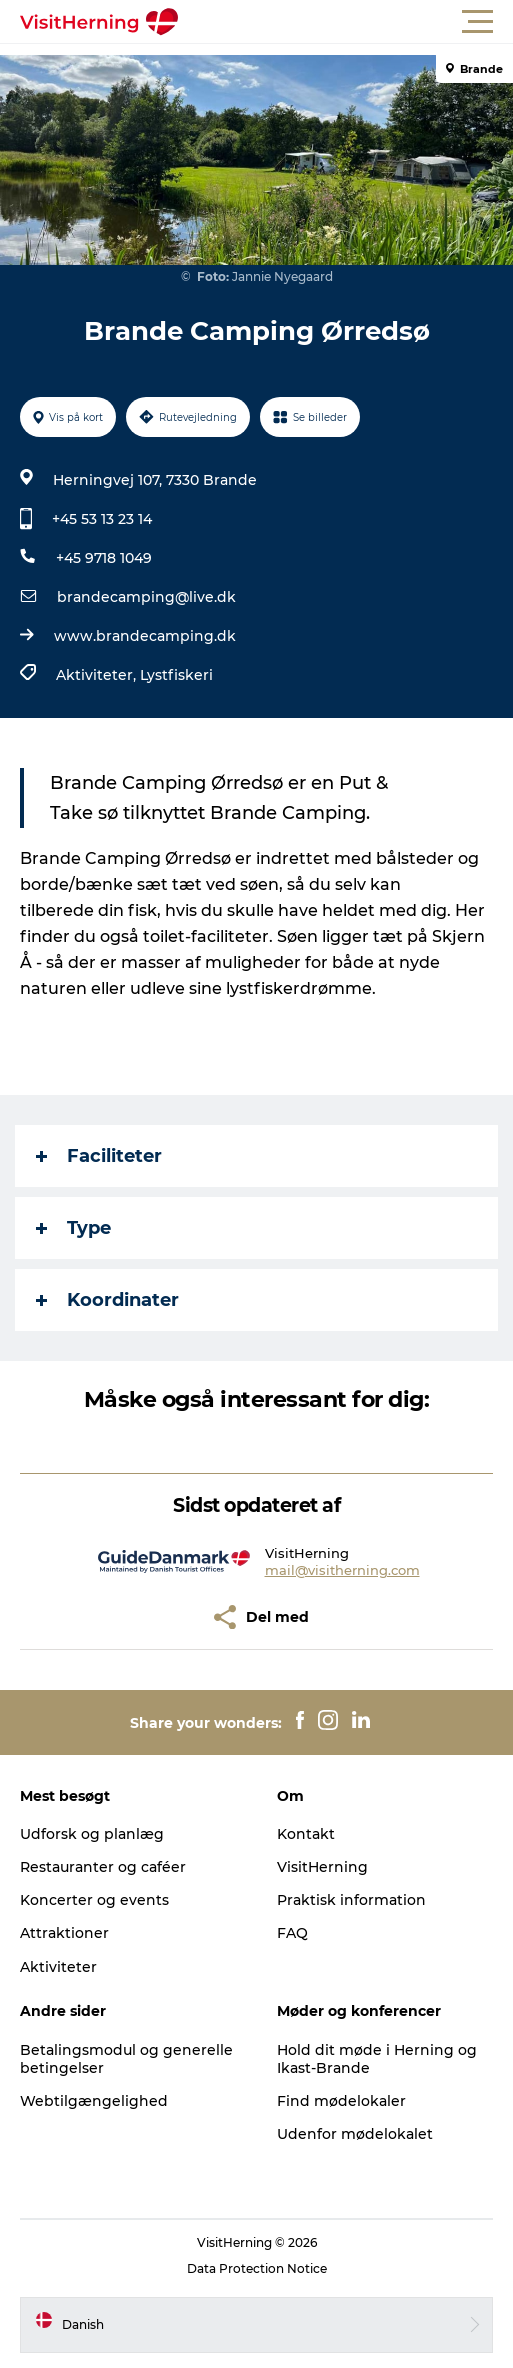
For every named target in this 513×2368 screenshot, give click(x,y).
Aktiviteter (58, 1967)
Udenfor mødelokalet (355, 2134)
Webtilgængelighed (94, 2101)
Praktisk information (351, 1900)
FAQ (292, 1933)
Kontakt (306, 1834)
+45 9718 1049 (104, 558)
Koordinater (107, 1300)
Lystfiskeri (176, 675)
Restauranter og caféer (103, 1867)
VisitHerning (322, 1867)
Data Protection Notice (257, 2268)
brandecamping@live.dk (146, 597)
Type (73, 1228)
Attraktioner (64, 1933)
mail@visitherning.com (342, 1570)
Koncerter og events (94, 1900)
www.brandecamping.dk (145, 636)
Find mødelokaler (341, 2101)
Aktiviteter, (98, 675)
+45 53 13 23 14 (102, 519)
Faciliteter (99, 1156)
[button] (346, 22)
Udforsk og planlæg (92, 1834)
